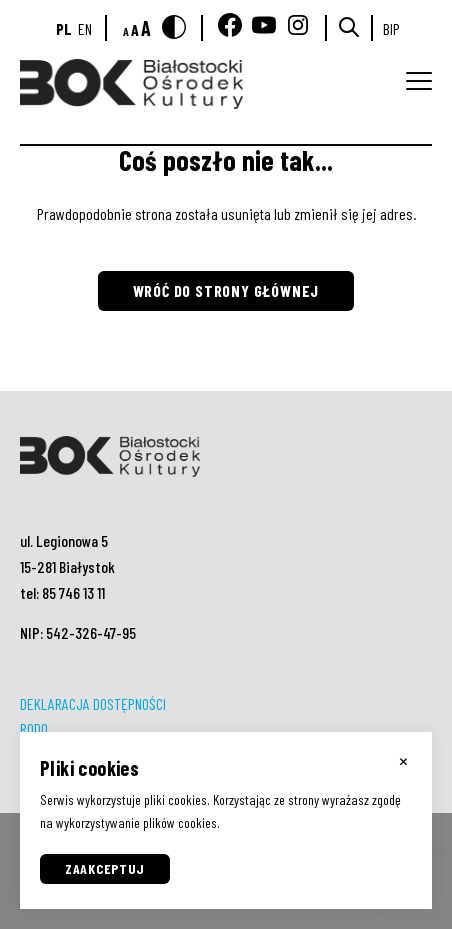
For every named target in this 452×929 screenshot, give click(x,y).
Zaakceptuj (105, 868)
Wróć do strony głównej (226, 290)
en (85, 28)
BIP (391, 28)
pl (64, 28)
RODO (34, 728)
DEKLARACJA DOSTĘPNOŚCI (93, 703)
